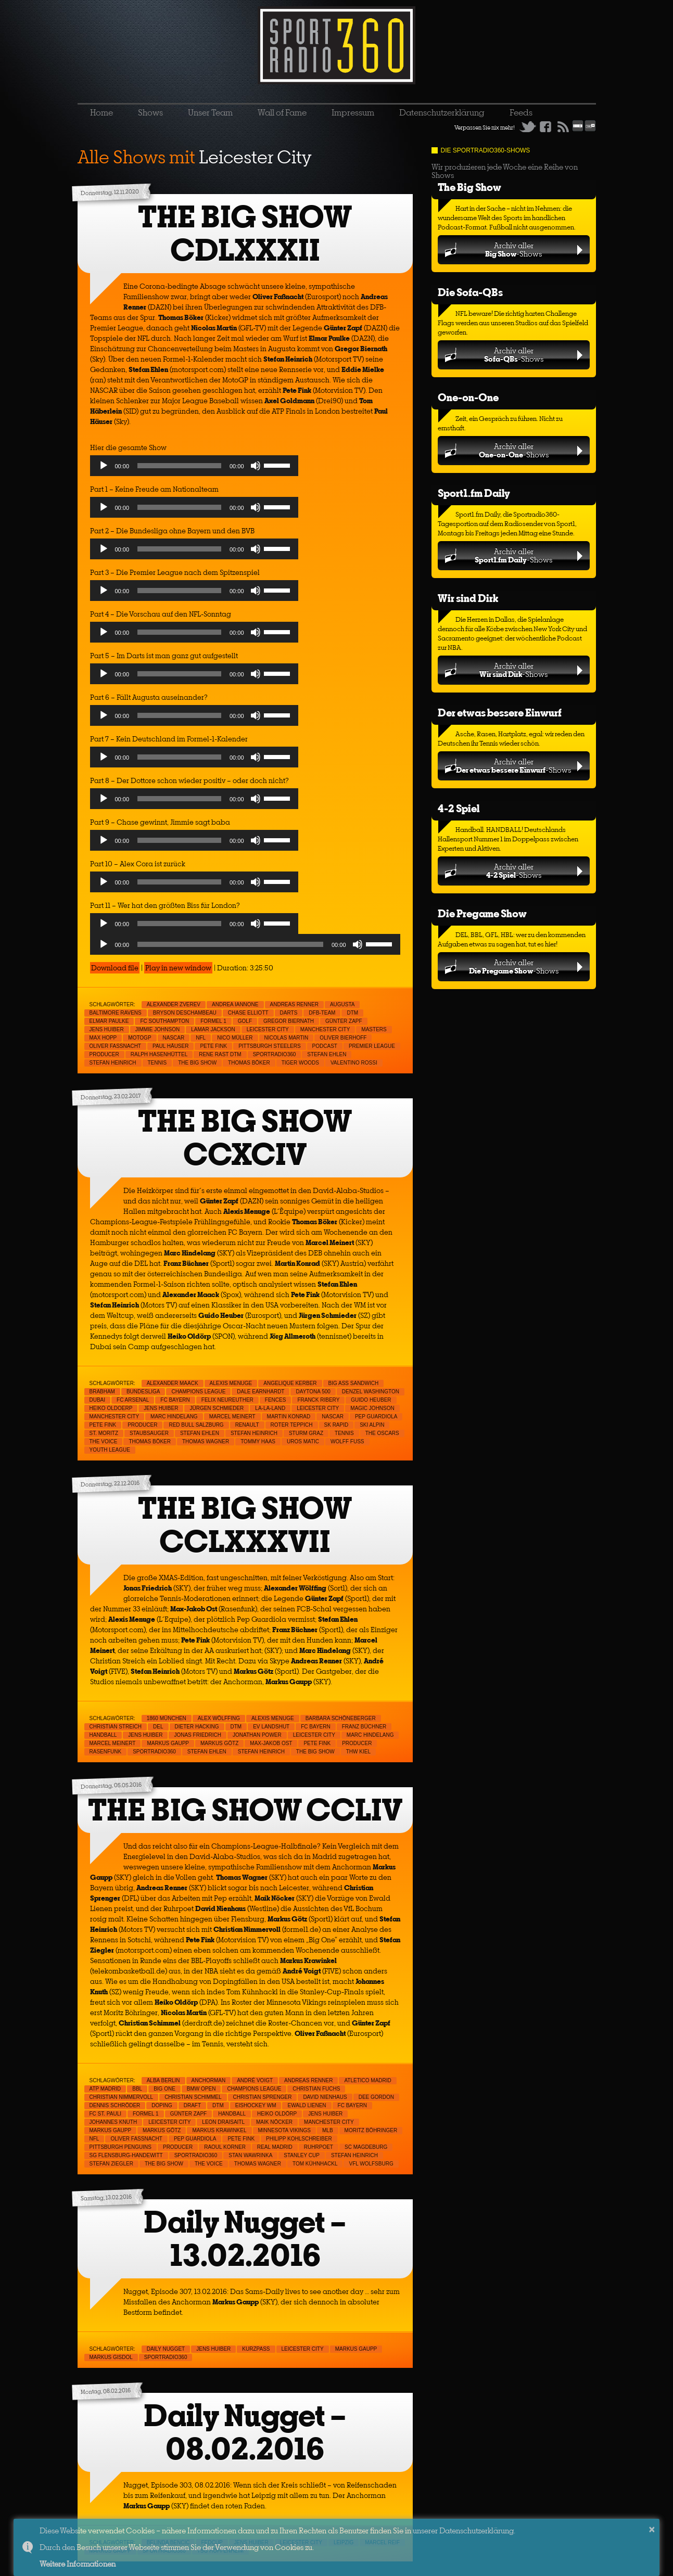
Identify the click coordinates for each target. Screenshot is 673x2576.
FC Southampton (164, 1021)
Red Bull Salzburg (196, 1425)
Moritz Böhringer (371, 2130)
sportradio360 (274, 1054)
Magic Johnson (372, 1408)
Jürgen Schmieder (216, 1408)
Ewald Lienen (306, 2105)
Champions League (198, 1391)
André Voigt (255, 2080)
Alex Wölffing (219, 1718)
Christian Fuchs (316, 2089)
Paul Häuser (170, 1046)
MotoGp (139, 1038)
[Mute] (255, 465)
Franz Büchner (364, 1726)
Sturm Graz (306, 1433)
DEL (158, 1726)
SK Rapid (336, 1425)
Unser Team (210, 112)
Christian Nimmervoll (122, 2097)
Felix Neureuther (227, 1400)
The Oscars (382, 1433)
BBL (137, 2089)
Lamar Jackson (213, 1029)
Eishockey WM (255, 2105)
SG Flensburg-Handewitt (126, 2155)
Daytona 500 (313, 1391)
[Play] (103, 465)
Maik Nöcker (274, 2122)
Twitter (528, 126)
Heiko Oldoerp (111, 1408)
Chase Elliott (248, 1013)
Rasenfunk (106, 1751)
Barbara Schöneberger (341, 1718)
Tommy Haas (257, 1441)
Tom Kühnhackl (315, 2164)
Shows (150, 112)
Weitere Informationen (78, 2563)
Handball (103, 1735)
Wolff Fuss (347, 1441)
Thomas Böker (249, 1063)
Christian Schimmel (192, 2097)
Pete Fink (213, 1046)
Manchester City (325, 1029)
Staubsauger (149, 1433)
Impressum (353, 112)
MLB (327, 2130)
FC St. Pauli (106, 2114)
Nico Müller (234, 1038)
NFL (201, 1038)
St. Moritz (104, 1433)
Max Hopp (103, 1038)
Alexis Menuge (231, 1383)
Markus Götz (219, 1743)
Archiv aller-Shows (513, 249)
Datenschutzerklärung (442, 112)
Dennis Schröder (115, 2105)
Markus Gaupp (168, 1743)
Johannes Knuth (113, 2122)
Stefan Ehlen (326, 1054)
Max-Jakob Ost (271, 1743)
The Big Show (469, 187)
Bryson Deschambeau (185, 1013)
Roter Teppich (292, 1425)
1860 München (166, 1718)
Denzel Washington (370, 1391)
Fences (275, 1400)
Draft (192, 2105)
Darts (289, 1013)
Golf (245, 1021)
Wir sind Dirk (468, 598)
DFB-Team (322, 1013)
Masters (373, 1029)
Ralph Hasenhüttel (159, 1054)
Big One (164, 2089)
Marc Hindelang (174, 1416)
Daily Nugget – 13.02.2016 (245, 2238)
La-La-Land (270, 1408)
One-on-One (468, 397)
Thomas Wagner (205, 1441)
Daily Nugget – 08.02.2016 (245, 2432)
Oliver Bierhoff (343, 1038)
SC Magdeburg (366, 2147)
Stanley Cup (302, 2155)
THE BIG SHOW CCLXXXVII (245, 1524)
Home (101, 112)
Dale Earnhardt (260, 1391)
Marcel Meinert (232, 1416)
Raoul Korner (225, 2147)
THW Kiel (358, 1751)
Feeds (521, 112)
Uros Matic (303, 1441)
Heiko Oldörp (277, 2114)
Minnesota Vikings (284, 2130)
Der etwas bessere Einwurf (500, 712)
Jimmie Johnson (157, 1029)
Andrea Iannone (235, 1004)
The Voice (104, 1441)
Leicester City (268, 1029)
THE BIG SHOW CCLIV (245, 1810)
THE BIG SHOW (197, 1063)
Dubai (98, 1400)
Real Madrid (275, 2147)
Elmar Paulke (109, 1021)
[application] (194, 468)
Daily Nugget (166, 2349)
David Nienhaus (325, 2097)
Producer (104, 1054)
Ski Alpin (372, 1425)
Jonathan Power (257, 1735)
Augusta (342, 1004)
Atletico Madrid (367, 2080)
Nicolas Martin (286, 1038)
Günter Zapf (343, 1021)
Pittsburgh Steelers (269, 1046)
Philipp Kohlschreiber (299, 2139)
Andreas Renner (294, 1004)
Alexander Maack (172, 1383)
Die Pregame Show (482, 913)
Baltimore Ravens (116, 1013)
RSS (563, 126)
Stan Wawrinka (250, 2155)
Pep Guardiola (376, 1416)
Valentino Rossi (354, 1063)
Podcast (324, 1046)
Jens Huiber (107, 1029)
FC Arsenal (133, 1400)
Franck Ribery (318, 1400)
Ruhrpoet (318, 2147)
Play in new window (178, 968)
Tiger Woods (300, 1063)
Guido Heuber (371, 1400)
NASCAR (174, 1038)
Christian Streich (116, 1726)
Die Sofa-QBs (470, 292)
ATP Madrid (105, 2089)
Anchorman (209, 2080)
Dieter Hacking (197, 1726)
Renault (247, 1425)
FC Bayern (175, 1400)
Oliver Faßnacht (115, 1046)
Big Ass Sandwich (353, 1383)
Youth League (110, 1450)
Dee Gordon (376, 2097)
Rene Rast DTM (220, 1054)
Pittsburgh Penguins (120, 2147)
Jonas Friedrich (197, 1735)
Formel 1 (213, 1021)
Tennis (157, 1063)
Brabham (102, 1391)
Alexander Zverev (173, 1004)
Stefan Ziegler (111, 2164)
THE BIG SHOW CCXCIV (245, 1137)
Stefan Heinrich (113, 1063)
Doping (161, 2105)
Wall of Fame (282, 112)
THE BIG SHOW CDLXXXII (245, 233)
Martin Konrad (289, 1416)
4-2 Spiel (458, 808)
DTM (352, 1013)
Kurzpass (256, 2349)
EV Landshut (271, 1726)
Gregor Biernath (288, 1021)
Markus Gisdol (111, 2357)
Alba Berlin (163, 2080)
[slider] (179, 465)
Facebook (545, 126)
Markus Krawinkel (219, 2130)
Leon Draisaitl (223, 2122)
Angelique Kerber (289, 1383)
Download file (114, 968)
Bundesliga (143, 1391)
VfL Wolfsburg (371, 2164)
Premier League (372, 1046)
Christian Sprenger (262, 2097)
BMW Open (201, 2089)
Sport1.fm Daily (474, 493)
